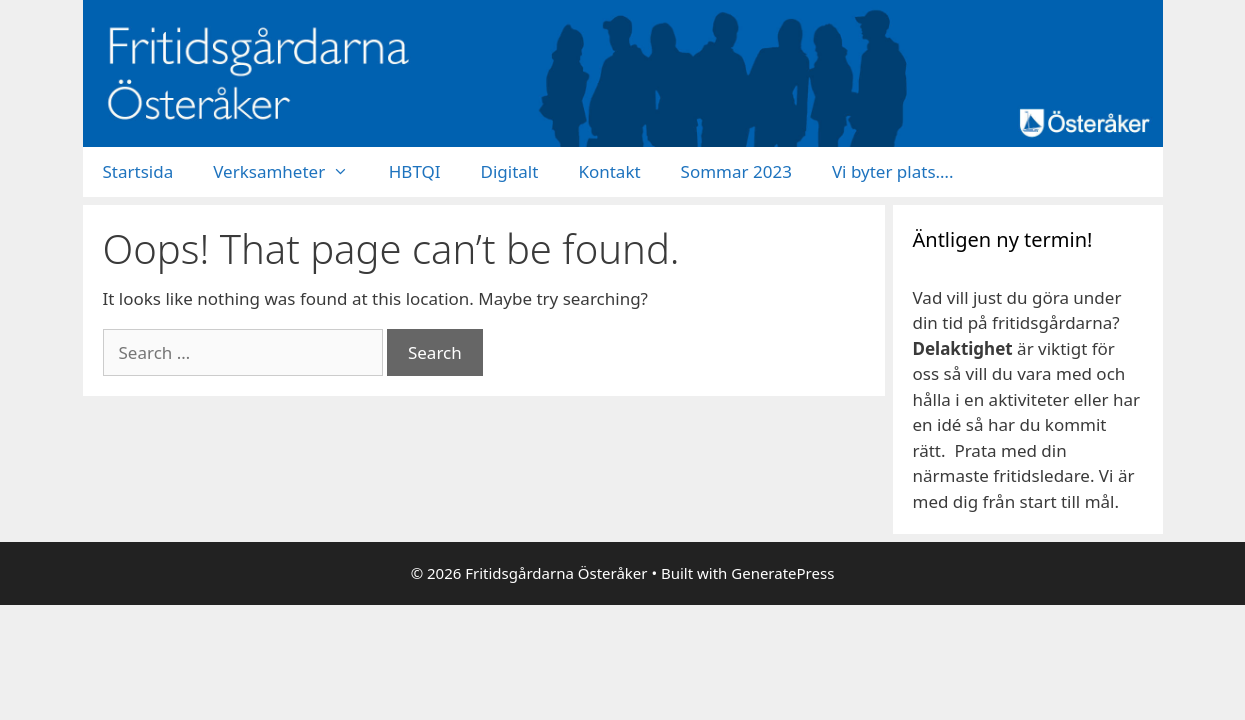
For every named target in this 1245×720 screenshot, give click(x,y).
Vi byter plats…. (893, 171)
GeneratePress (782, 573)
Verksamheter (291, 172)
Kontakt (609, 171)
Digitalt (510, 171)
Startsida (138, 171)
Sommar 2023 (736, 171)
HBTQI (415, 171)
